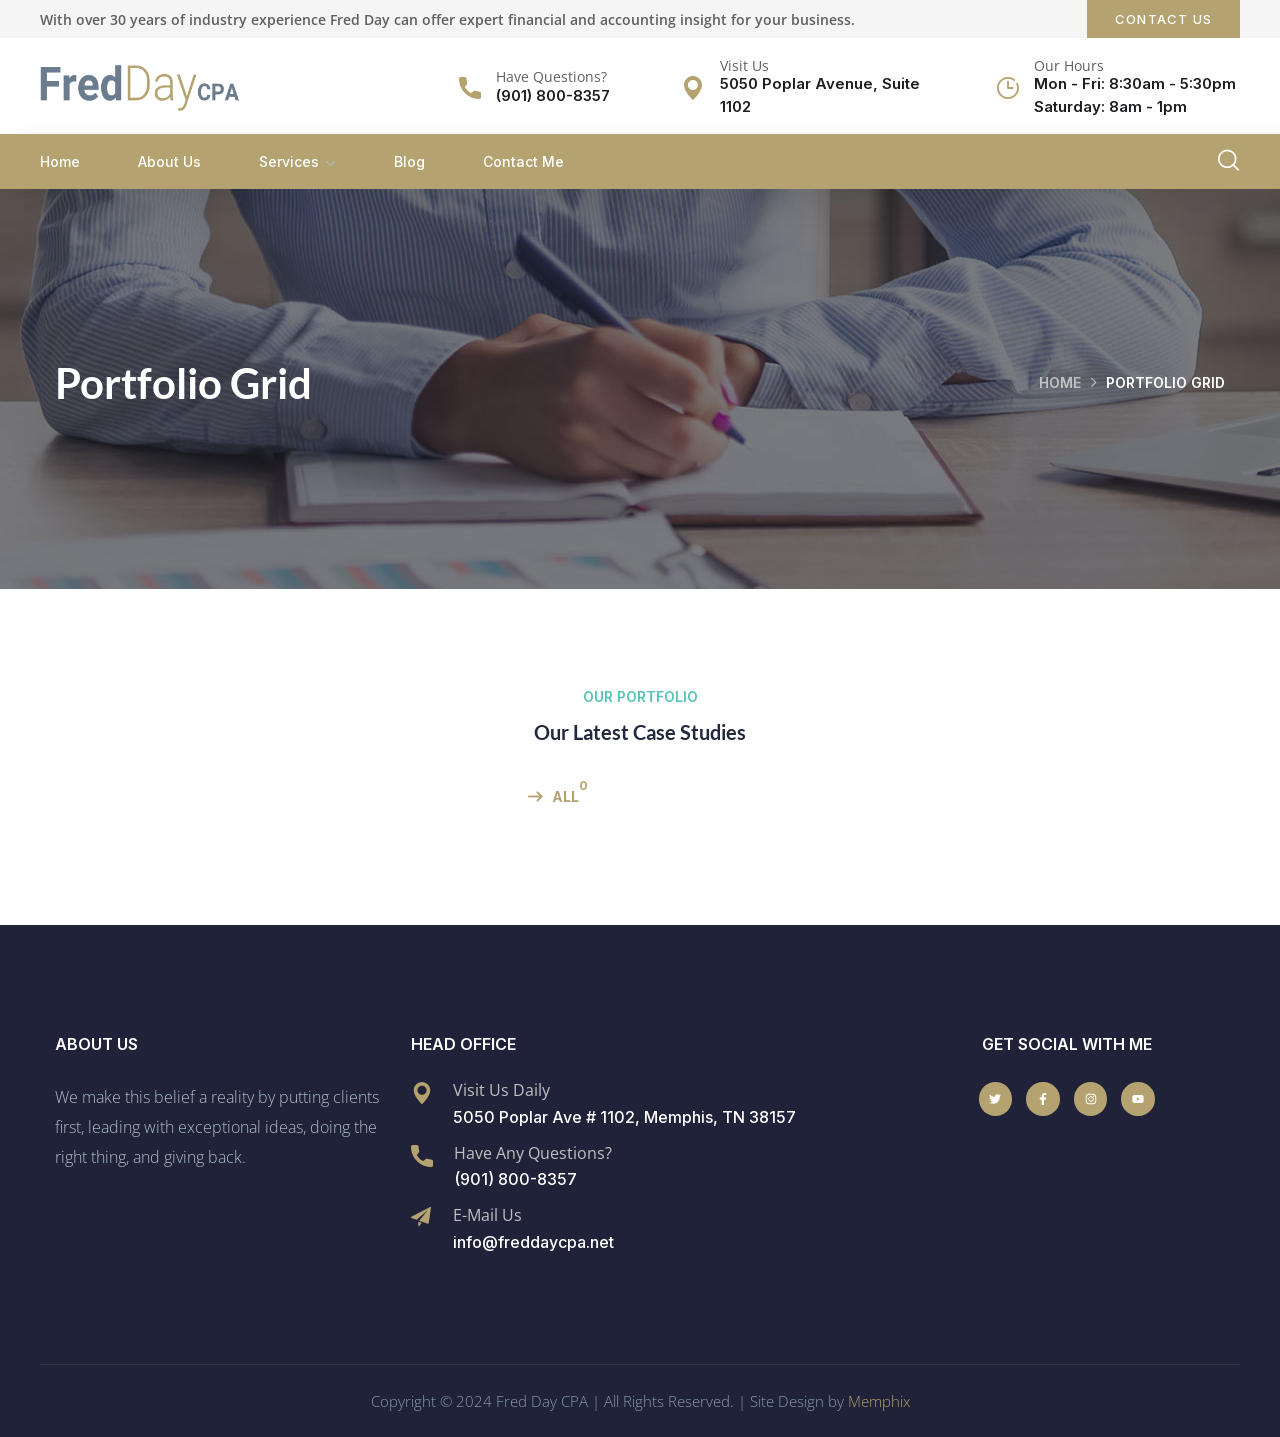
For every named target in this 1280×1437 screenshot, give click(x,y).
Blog (409, 161)
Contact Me (523, 161)
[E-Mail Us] (421, 1217)
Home (60, 161)
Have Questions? (551, 76)
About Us (169, 161)
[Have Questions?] (470, 88)
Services (289, 161)
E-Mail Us (487, 1215)
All (565, 796)
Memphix (879, 1400)
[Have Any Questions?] (422, 1155)
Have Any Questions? (533, 1152)
